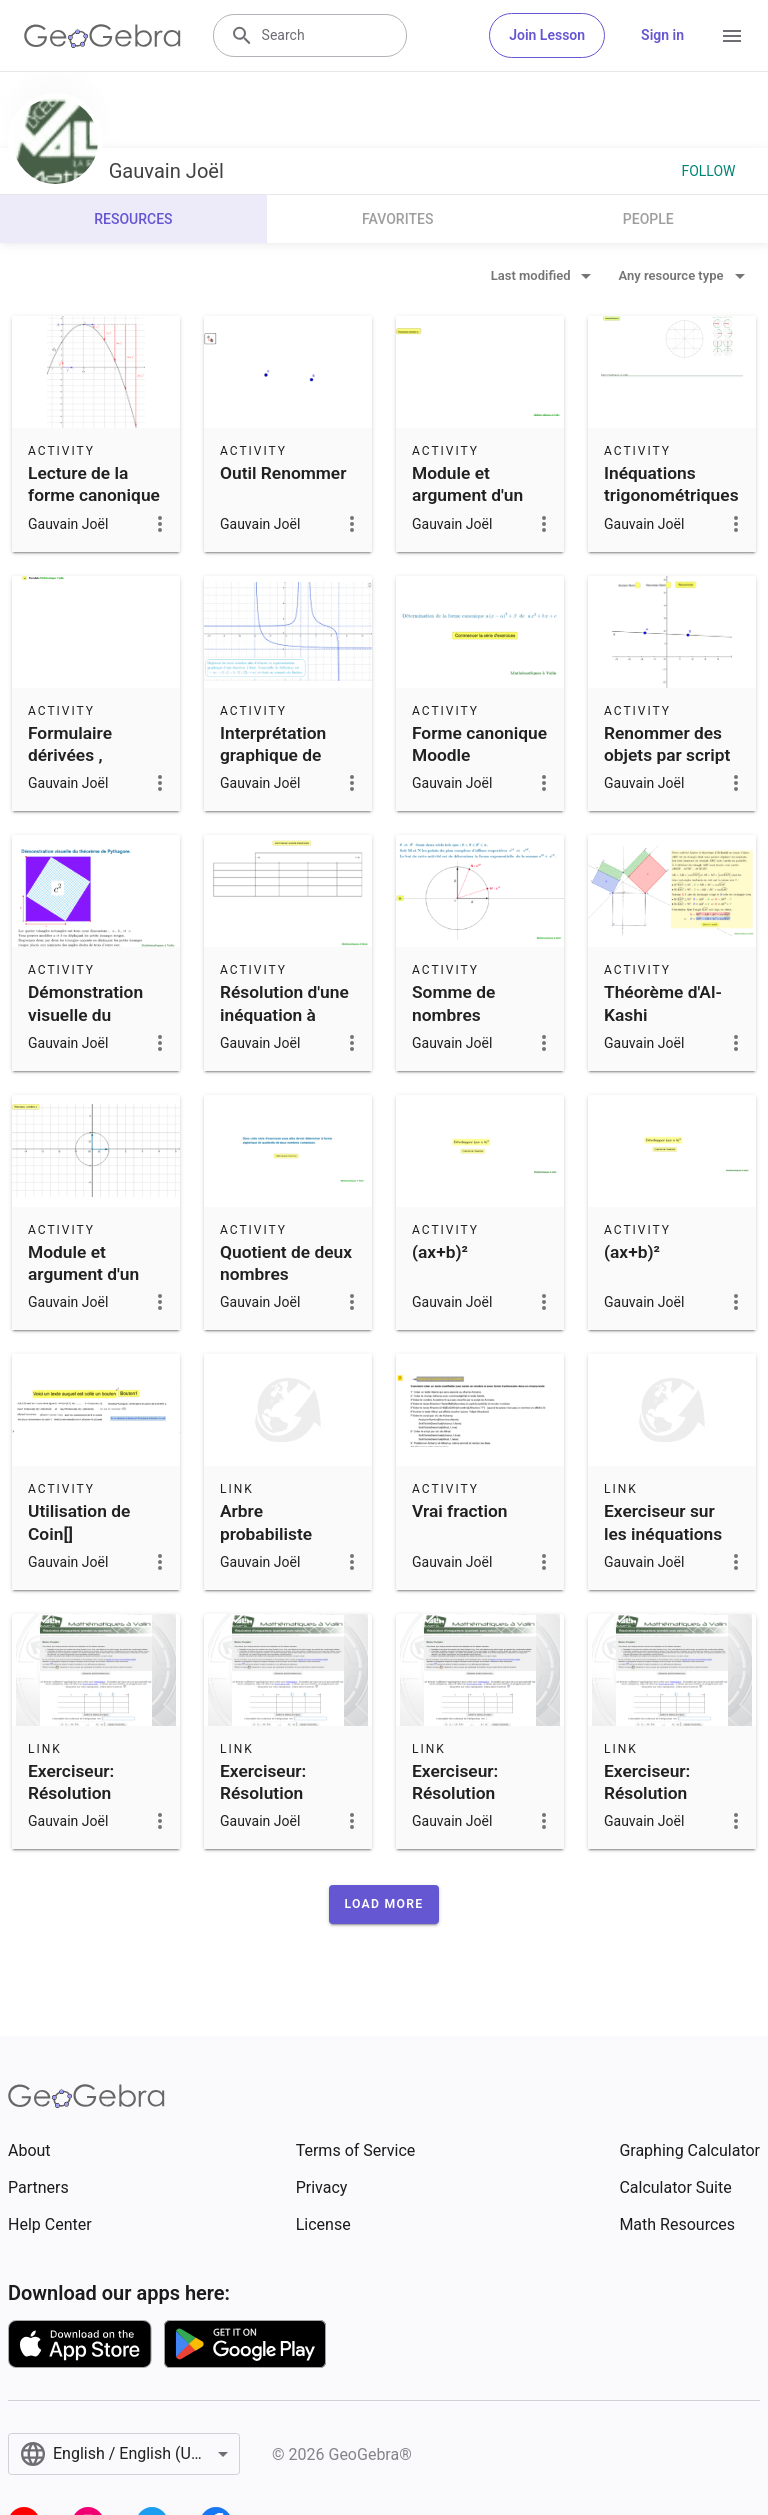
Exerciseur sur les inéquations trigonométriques (671, 1533)
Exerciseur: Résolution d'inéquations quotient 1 (464, 1804)
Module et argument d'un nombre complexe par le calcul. (473, 518)
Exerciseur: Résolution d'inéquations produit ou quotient (80, 1816)
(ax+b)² (440, 1252)
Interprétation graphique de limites (273, 755)
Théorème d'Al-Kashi (663, 1003)
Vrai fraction (459, 1511)
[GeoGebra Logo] (102, 36)
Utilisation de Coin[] (79, 1522)
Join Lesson (547, 35)
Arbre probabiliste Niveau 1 (266, 1533)
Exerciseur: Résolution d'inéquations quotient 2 (272, 1804)
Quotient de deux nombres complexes (286, 1274)
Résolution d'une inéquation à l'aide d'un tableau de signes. (284, 1037)
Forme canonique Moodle (479, 744)
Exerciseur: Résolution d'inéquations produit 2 (656, 1804)
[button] (384, 1904)
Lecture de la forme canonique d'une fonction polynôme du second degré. (94, 518)
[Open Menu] (732, 36)
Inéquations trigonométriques (671, 484)
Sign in (662, 35)
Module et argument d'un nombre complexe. (83, 1285)
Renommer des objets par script (667, 744)
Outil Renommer (283, 473)
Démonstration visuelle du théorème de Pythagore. (85, 1025)
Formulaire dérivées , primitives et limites (76, 766)
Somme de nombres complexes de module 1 (466, 1025)
